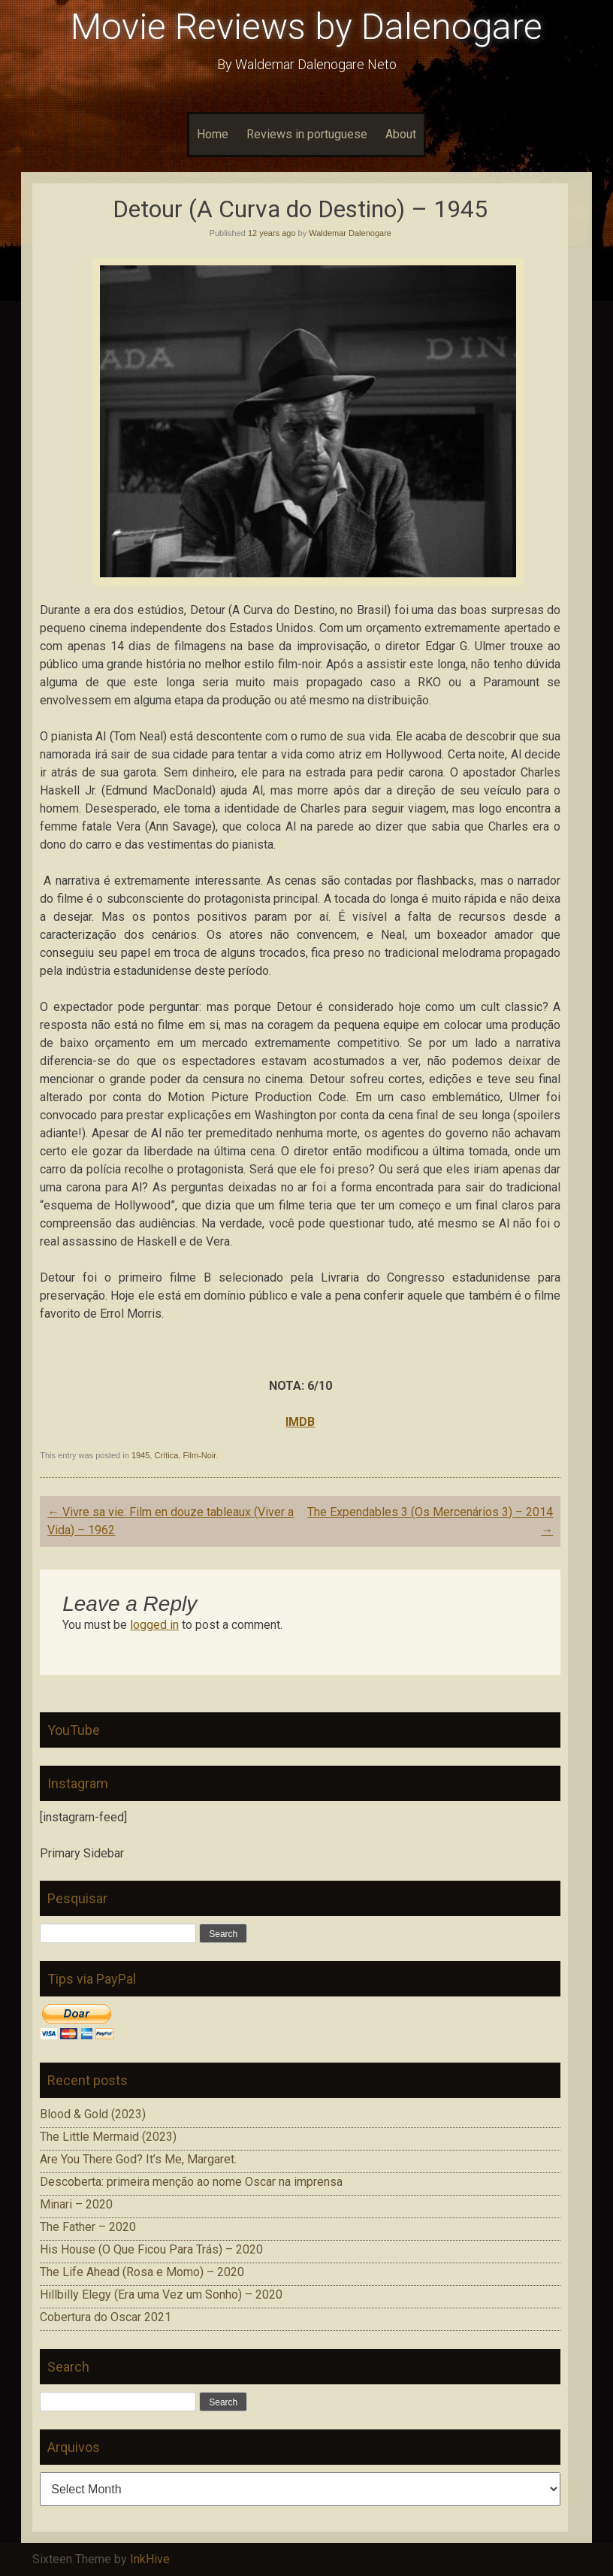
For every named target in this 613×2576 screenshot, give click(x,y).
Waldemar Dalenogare (350, 233)
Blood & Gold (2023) (93, 2114)
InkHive (150, 2559)
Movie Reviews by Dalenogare (306, 26)
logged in (154, 1625)
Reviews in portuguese (306, 134)
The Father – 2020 (88, 2227)
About (400, 134)
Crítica (166, 1455)
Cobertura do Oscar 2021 (105, 2317)
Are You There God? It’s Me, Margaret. (138, 2159)
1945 (140, 1455)
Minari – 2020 (76, 2204)
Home (212, 134)
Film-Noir (199, 1455)
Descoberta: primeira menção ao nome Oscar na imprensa (191, 2182)
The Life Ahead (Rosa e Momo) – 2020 (142, 2272)
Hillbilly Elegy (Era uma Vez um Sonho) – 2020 (161, 2294)
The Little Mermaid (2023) (108, 2137)
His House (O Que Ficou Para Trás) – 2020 (151, 2249)
